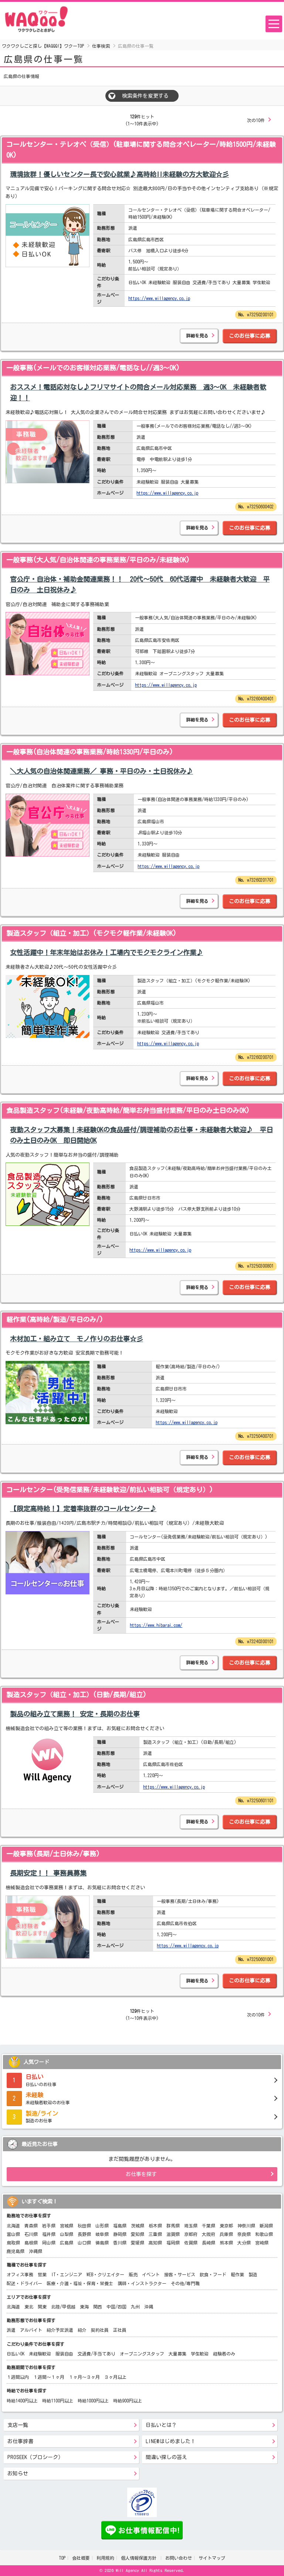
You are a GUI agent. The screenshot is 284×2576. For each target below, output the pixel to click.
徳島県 (102, 2242)
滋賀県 (173, 2234)
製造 (252, 2274)
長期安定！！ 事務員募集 (48, 1873)
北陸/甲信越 (63, 2306)
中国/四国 (116, 2306)
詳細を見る (197, 335)
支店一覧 (17, 2425)
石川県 (31, 2234)
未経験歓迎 (40, 2353)
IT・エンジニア (66, 2274)
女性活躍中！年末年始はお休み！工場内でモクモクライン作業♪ (106, 952)
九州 (135, 2306)
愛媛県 (137, 2242)
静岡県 (119, 2234)
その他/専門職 (185, 2283)
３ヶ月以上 (115, 2377)
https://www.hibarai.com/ (156, 1625)
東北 (28, 2306)
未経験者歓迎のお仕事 (142, 2097)
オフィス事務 (20, 2274)
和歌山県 (264, 2234)
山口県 (84, 2242)
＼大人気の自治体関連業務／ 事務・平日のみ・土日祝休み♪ (101, 771)
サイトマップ (212, 2558)
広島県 (66, 2242)
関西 (97, 2306)
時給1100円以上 (57, 2400)
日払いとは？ (161, 2425)
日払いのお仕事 (142, 2079)
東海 (84, 2306)
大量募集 (177, 2353)
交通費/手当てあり (96, 2353)
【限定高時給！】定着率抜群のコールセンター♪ (83, 1508)
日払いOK (15, 2353)
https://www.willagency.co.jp (159, 298)
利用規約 (105, 2558)
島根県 (31, 2242)
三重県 (155, 2234)
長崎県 (208, 2242)
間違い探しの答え (166, 2457)
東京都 (226, 2225)
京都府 (190, 2234)
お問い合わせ (178, 2558)
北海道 (13, 2225)
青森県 (31, 2225)
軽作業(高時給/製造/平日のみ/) (54, 1319)
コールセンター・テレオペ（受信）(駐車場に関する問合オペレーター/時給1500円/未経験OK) (141, 149)
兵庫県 (226, 2234)
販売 (133, 2274)
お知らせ (17, 2473)
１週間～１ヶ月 (48, 2377)
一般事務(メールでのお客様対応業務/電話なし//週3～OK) (93, 367)
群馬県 (173, 2225)
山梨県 (66, 2234)
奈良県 (244, 2234)
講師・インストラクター (142, 2283)
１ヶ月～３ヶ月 (84, 2377)
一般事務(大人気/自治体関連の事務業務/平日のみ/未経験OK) (98, 559)
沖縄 (148, 2306)
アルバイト (31, 2330)
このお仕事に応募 (249, 336)
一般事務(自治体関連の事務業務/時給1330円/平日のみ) (89, 752)
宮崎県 (261, 2242)
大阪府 (208, 2234)
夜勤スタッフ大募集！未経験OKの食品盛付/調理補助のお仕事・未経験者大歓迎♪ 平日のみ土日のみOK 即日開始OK (141, 1135)
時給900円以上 (127, 2400)
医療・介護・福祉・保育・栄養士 (80, 2283)
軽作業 (237, 2274)
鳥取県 (13, 2242)
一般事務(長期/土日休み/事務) (53, 1853)
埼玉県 (190, 2225)
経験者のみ (224, 2353)
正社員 (119, 2330)
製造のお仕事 (142, 2116)
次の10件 (256, 120)
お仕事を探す (141, 2174)
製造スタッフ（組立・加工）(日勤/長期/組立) (76, 1694)
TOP (62, 2558)
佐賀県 (190, 2242)
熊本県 (226, 2242)
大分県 (244, 2242)
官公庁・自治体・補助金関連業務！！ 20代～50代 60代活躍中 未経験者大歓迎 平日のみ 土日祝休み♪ (140, 584)
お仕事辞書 (20, 2441)
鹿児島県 (15, 2251)
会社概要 (81, 2558)
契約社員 (100, 2330)
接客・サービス (179, 2274)
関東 (42, 2306)
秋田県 (84, 2225)
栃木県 (155, 2225)
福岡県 (173, 2242)
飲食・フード (213, 2274)
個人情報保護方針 (140, 2558)
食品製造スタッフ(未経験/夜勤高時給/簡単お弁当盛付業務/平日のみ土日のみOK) (128, 1110)
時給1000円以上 (93, 2400)
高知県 (155, 2242)
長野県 (84, 2234)
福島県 (119, 2225)
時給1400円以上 (22, 2400)
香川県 (119, 2242)
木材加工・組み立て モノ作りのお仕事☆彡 (76, 1338)
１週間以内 (18, 2377)
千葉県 (208, 2225)
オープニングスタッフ (142, 2353)
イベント (151, 2274)
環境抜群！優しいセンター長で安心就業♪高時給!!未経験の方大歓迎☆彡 (119, 174)
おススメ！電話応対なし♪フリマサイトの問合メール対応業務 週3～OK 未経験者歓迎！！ (138, 392)
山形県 (102, 2225)
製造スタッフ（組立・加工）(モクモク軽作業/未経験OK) (91, 933)
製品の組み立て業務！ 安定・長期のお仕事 (75, 1714)
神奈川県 (246, 2225)
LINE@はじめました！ (171, 2441)
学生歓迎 (200, 2353)
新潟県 (266, 2225)
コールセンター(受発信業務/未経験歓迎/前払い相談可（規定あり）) (109, 1489)
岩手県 (48, 2225)
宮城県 (66, 2225)
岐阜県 (102, 2234)
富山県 (13, 2234)
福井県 (48, 2234)
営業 (42, 2274)
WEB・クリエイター (105, 2274)
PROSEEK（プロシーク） (35, 2457)
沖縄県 (35, 2251)
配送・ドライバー (24, 2283)
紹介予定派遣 (60, 2330)
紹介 (82, 2330)
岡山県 (48, 2242)
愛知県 (137, 2234)
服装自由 (64, 2353)
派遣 (11, 2330)
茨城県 (137, 2225)
